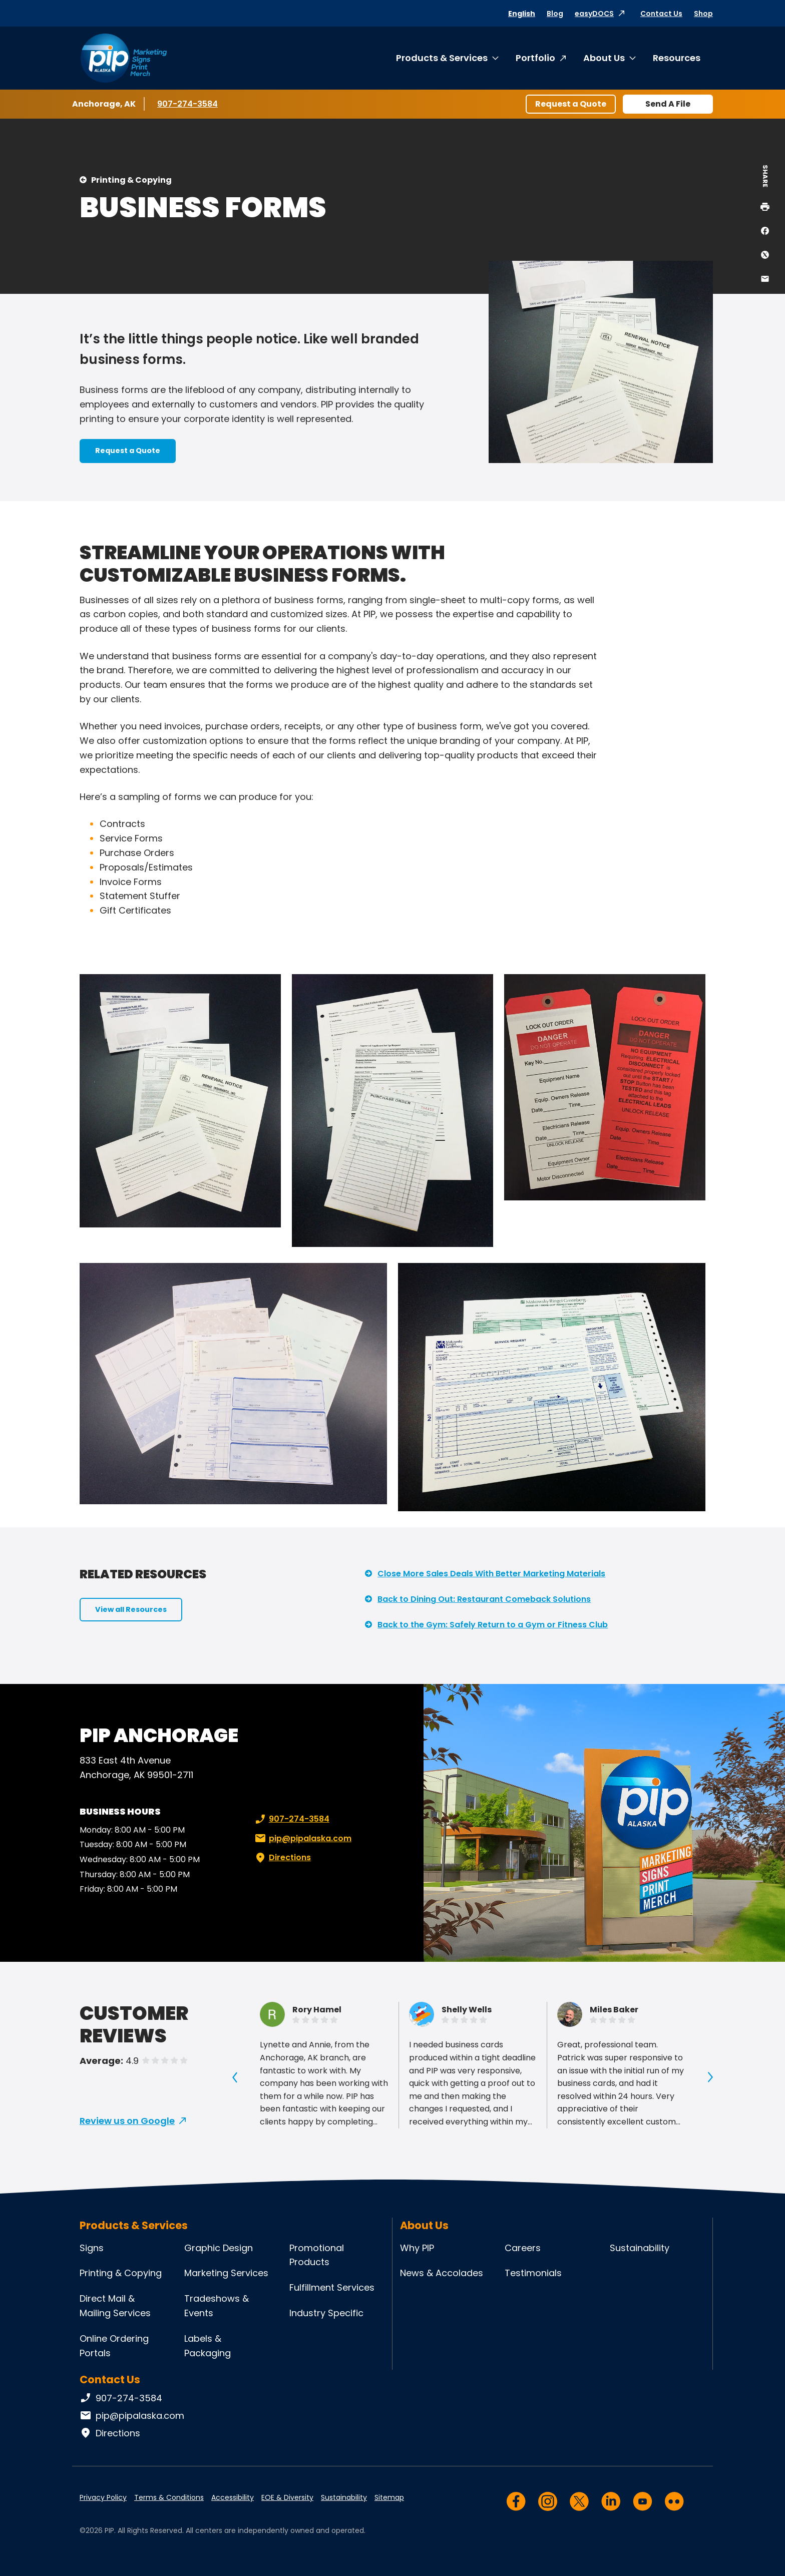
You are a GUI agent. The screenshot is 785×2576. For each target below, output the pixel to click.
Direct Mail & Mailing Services (115, 2305)
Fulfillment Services (331, 2287)
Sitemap (389, 2497)
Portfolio (535, 58)
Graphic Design (218, 2248)
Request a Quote (570, 104)
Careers (523, 2248)
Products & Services (442, 58)
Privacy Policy (103, 2497)
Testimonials (533, 2273)
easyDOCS (594, 14)
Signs (92, 2248)
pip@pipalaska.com (302, 1838)
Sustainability (639, 2248)
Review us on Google (127, 2120)
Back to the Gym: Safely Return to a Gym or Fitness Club (492, 1624)
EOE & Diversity (287, 2497)
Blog (555, 14)
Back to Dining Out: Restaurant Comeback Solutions (484, 1599)
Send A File (667, 104)
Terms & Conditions (169, 2497)
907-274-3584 (187, 104)
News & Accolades (441, 2273)
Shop (703, 14)
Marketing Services (226, 2273)
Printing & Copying (131, 180)
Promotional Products (316, 2255)
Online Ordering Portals (114, 2345)
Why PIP (417, 2248)
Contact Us (661, 14)
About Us (604, 58)
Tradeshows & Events (216, 2305)
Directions (282, 1857)
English (521, 14)
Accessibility (232, 2497)
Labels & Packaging (207, 2345)
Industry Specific (326, 2313)
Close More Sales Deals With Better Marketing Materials (491, 1573)
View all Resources (131, 1609)
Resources (676, 58)
